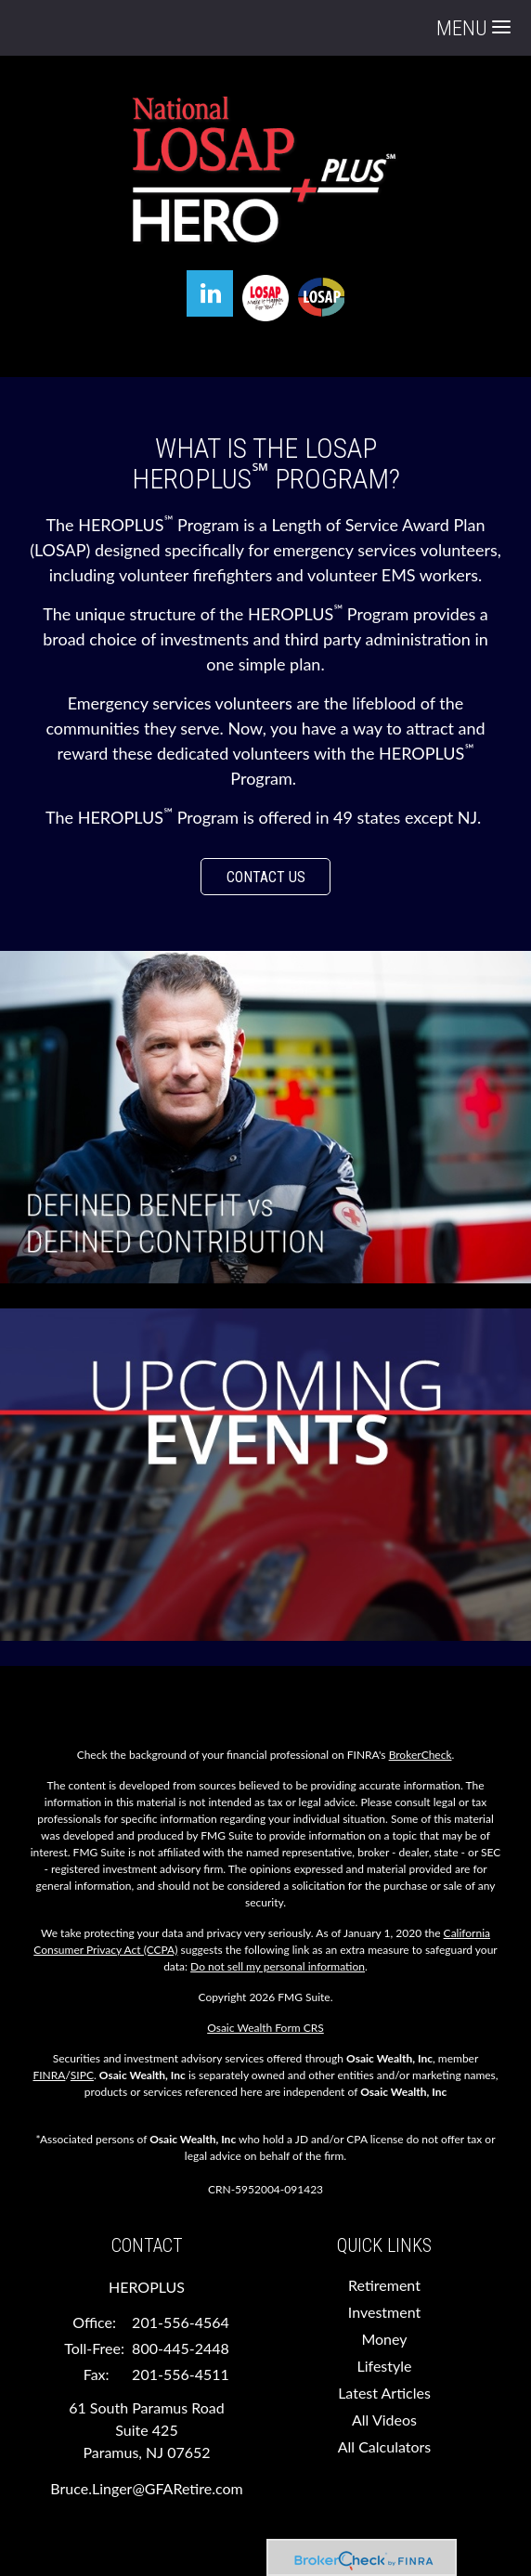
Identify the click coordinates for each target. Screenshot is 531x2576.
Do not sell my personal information (277, 1966)
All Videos (384, 2419)
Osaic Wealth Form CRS (265, 2028)
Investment (384, 2312)
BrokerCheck (420, 1755)
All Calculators (385, 2446)
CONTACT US (266, 877)
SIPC (82, 2075)
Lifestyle (384, 2365)
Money (384, 2339)
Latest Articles (384, 2392)
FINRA (48, 2075)
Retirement (384, 2285)
